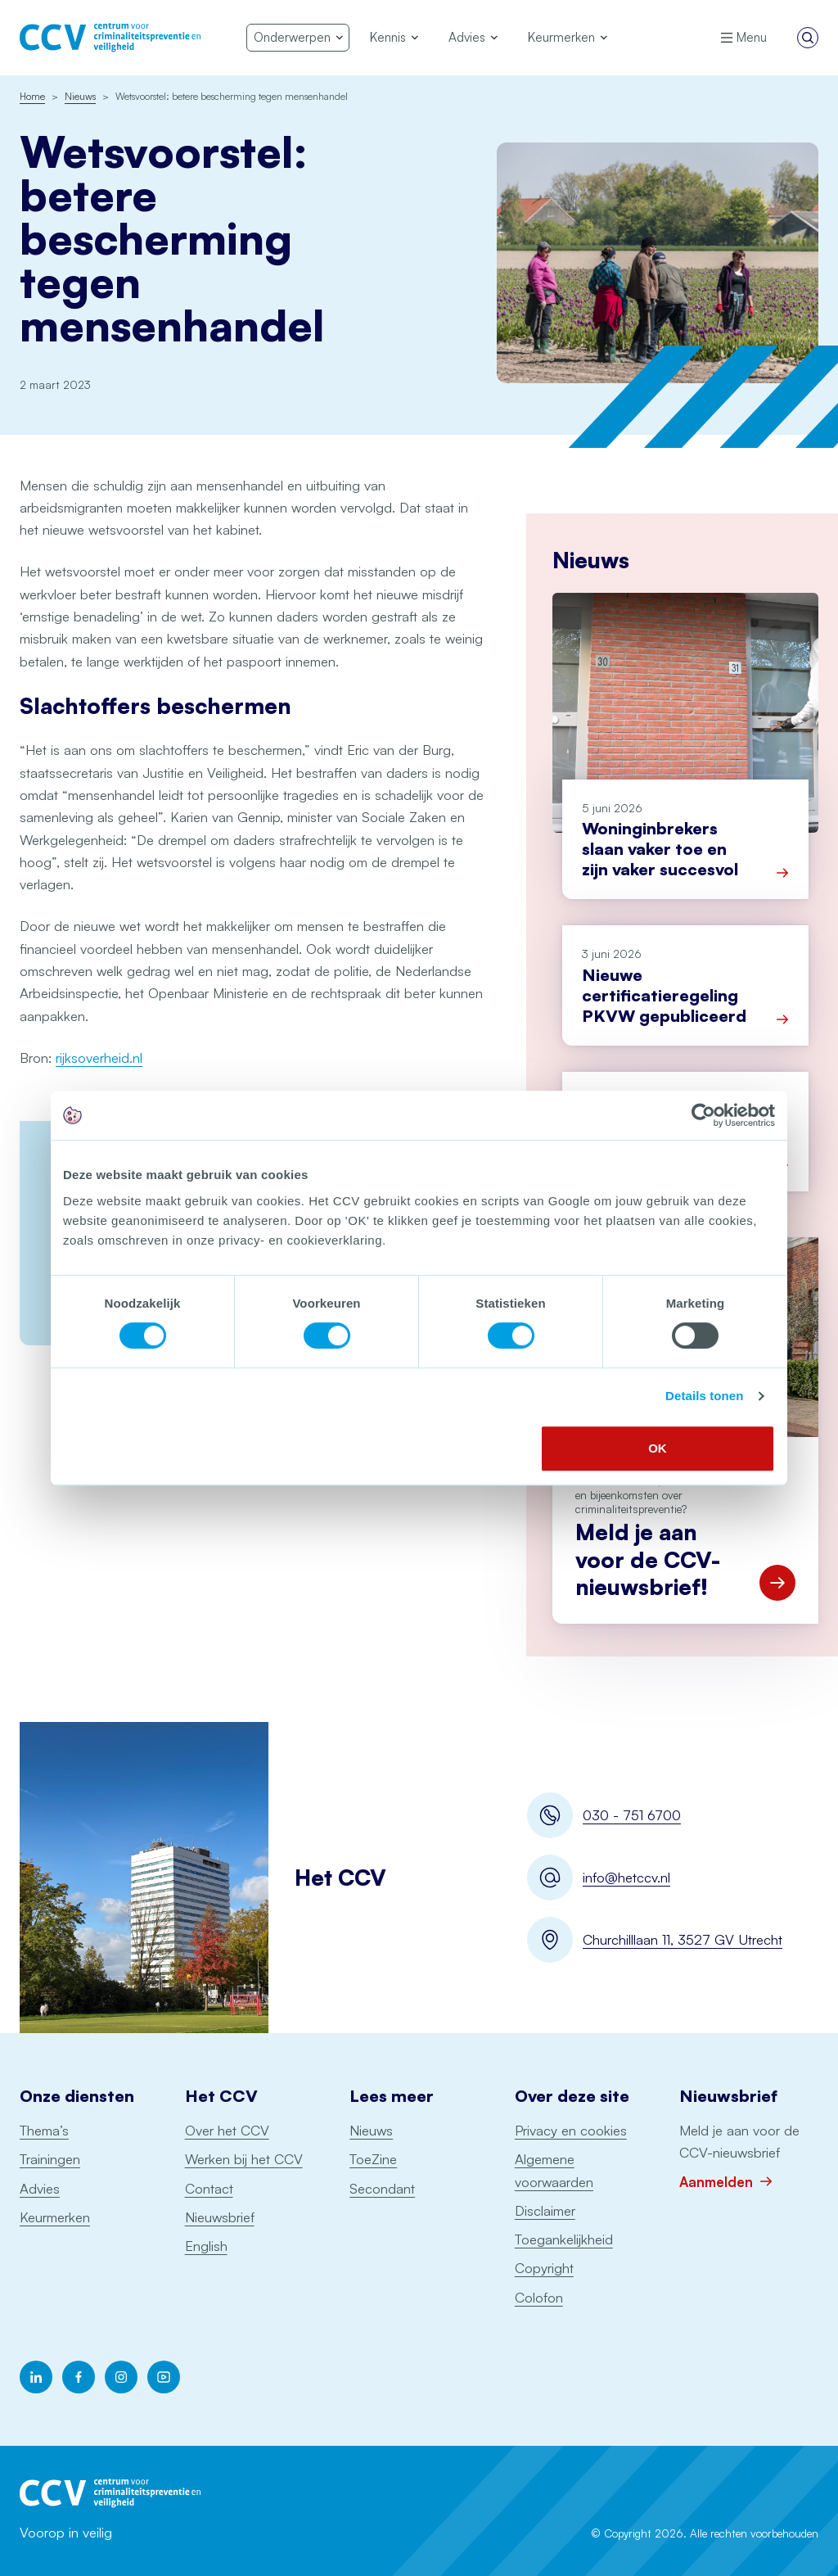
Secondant (382, 2188)
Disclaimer (545, 2210)
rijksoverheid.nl (99, 1057)
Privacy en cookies (571, 2130)
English (206, 2245)
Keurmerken (55, 2217)
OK (657, 1448)
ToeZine (373, 2158)
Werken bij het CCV (244, 2158)
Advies (40, 2188)
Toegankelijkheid (564, 2239)
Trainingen (50, 2158)
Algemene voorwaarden (554, 2170)
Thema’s (44, 2130)
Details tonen (704, 1396)
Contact (209, 2188)
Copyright (544, 2267)
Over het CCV (227, 2130)
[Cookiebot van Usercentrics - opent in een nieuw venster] (703, 1115)
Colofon (539, 2297)
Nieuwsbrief (220, 2217)
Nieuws (371, 2130)
